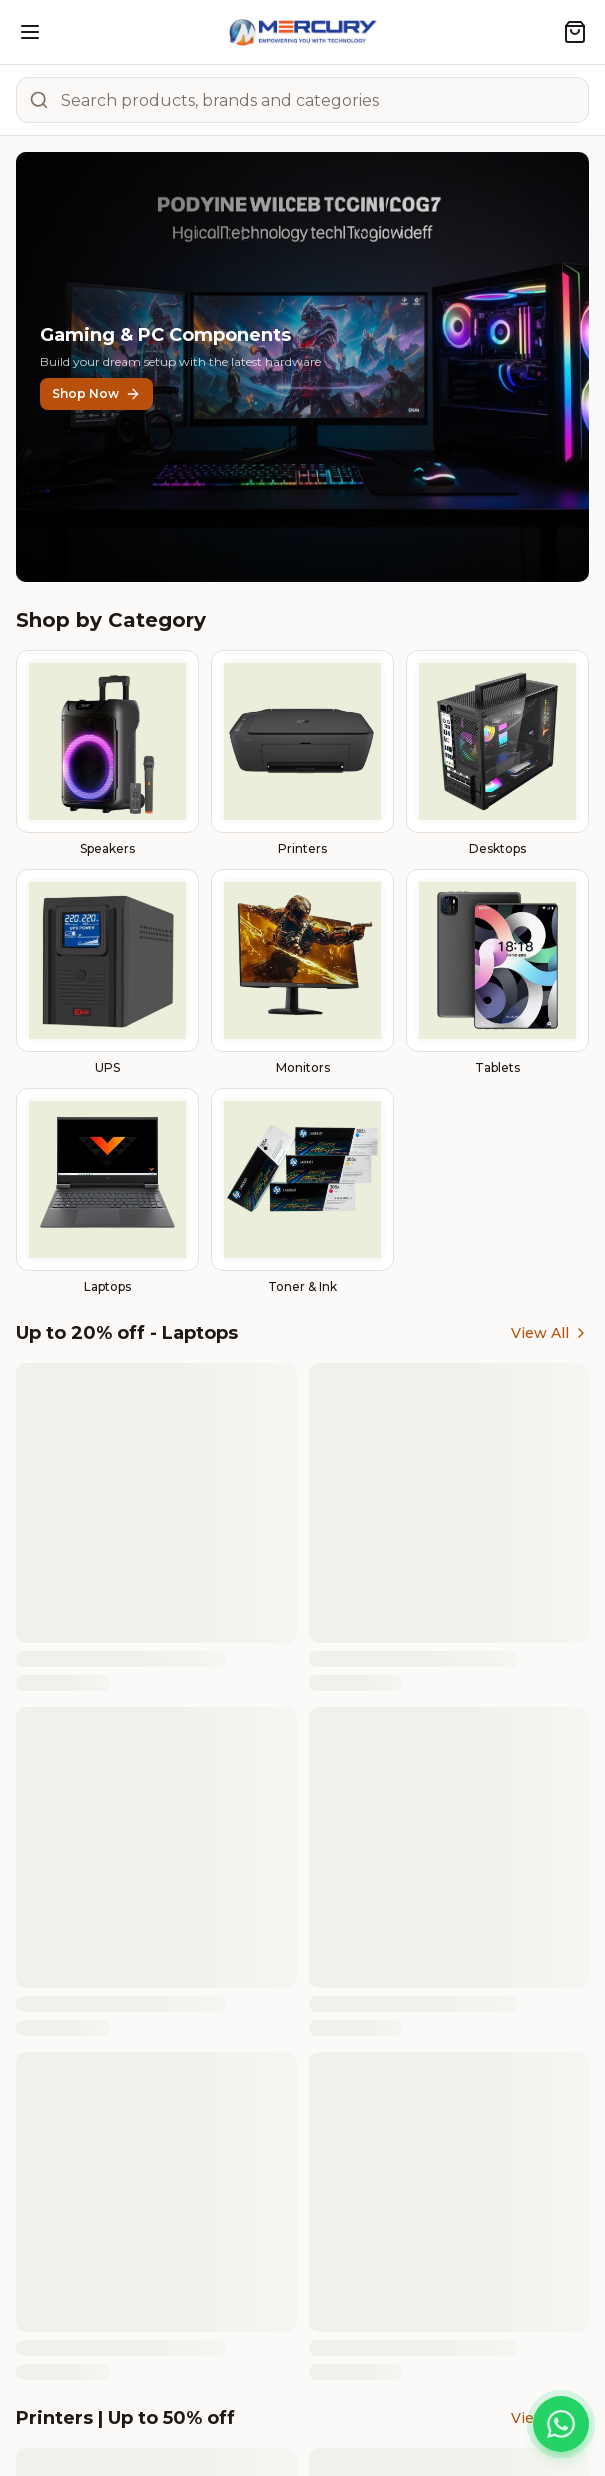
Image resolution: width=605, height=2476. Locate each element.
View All (550, 1333)
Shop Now (96, 394)
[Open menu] (30, 32)
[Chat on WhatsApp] (561, 2424)
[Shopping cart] (575, 32)
